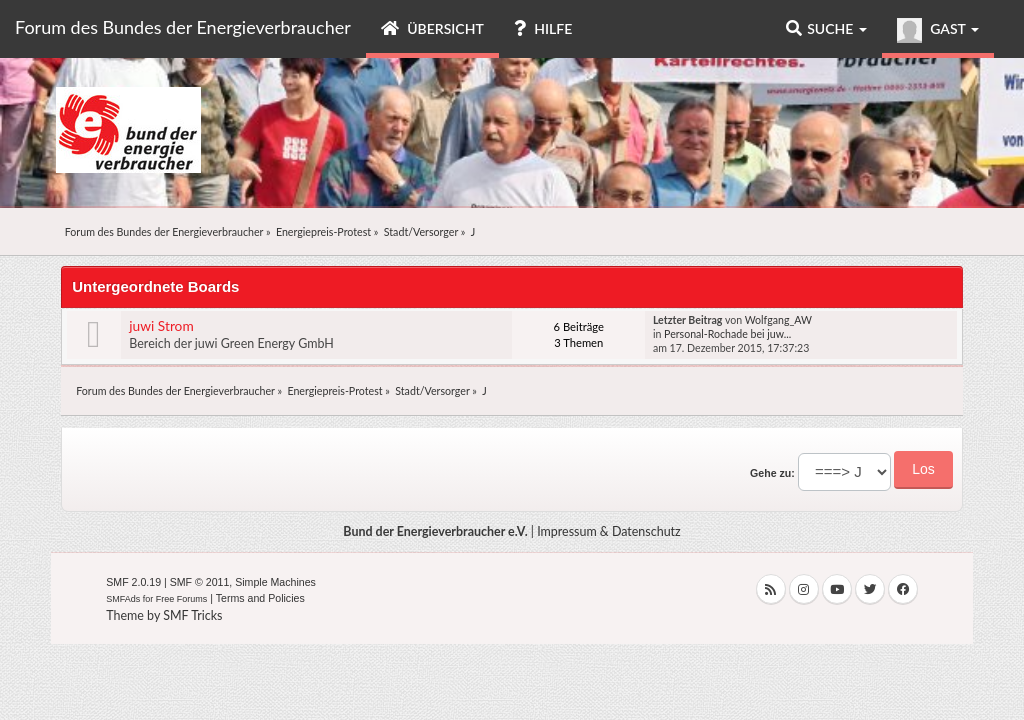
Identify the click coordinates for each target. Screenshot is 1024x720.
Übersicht (432, 28)
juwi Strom (161, 325)
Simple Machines (275, 582)
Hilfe (543, 28)
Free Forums (182, 599)
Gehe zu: (772, 473)
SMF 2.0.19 (133, 582)
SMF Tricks (192, 615)
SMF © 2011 (200, 582)
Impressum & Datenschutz (609, 531)
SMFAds (123, 599)
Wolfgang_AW (778, 320)
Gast (938, 30)
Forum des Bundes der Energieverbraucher (183, 27)
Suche (826, 28)
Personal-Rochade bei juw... (727, 334)
